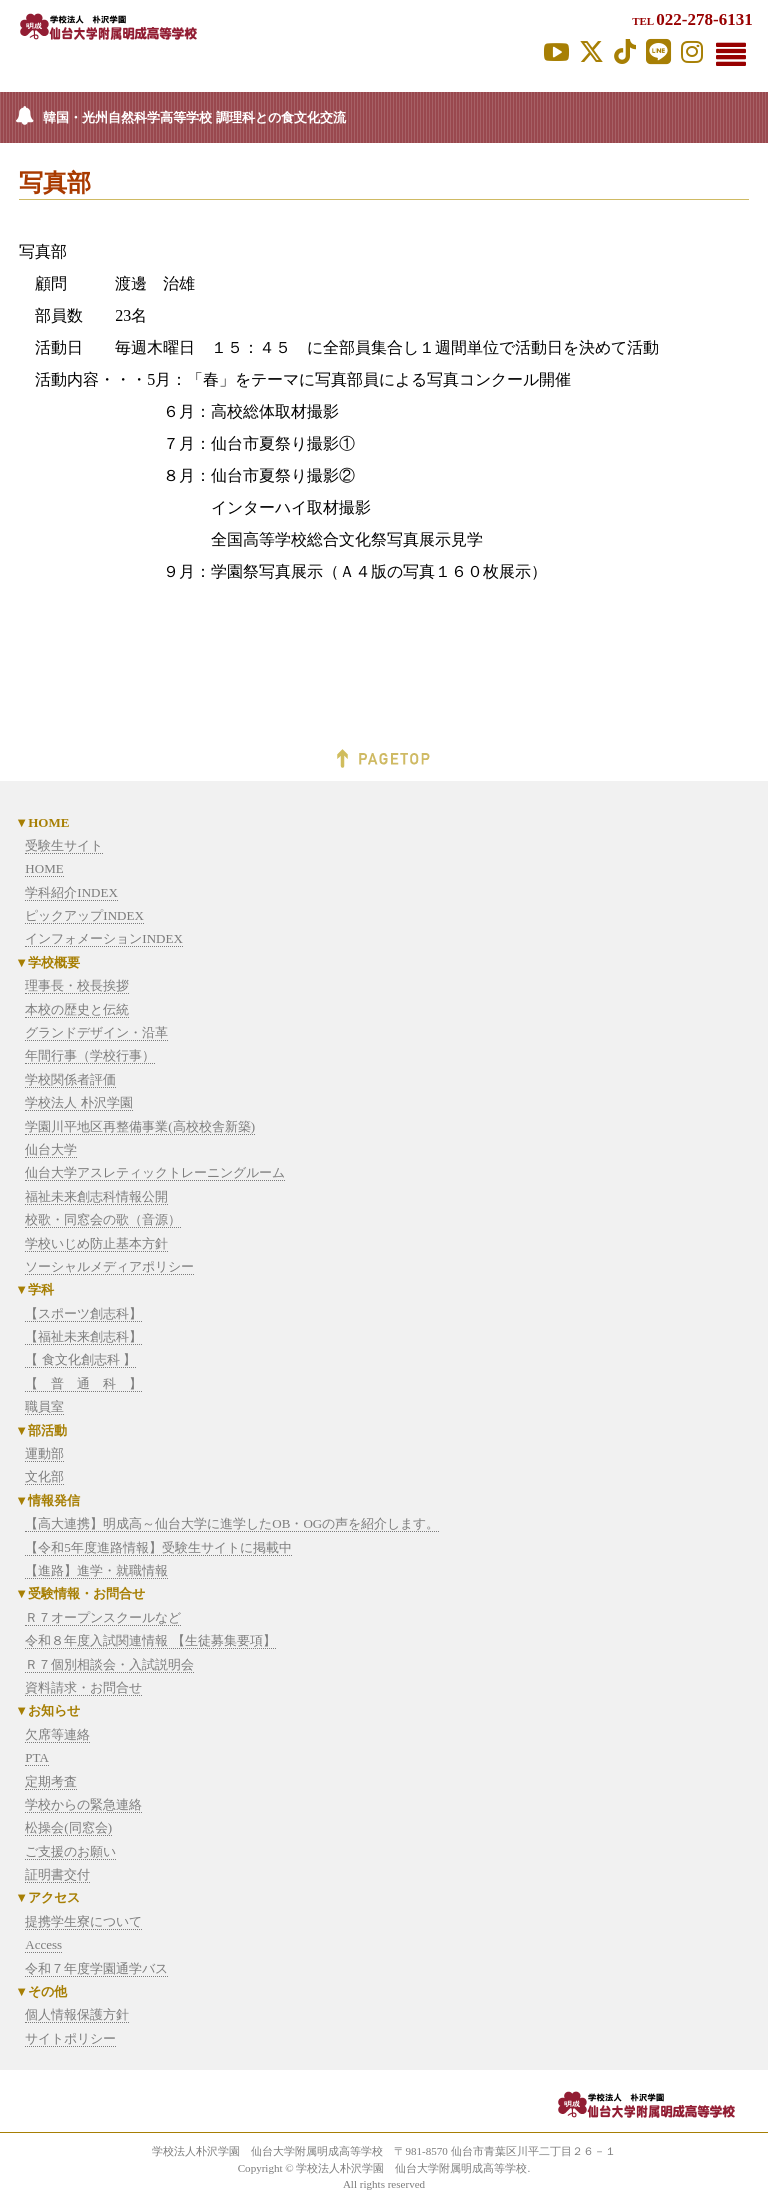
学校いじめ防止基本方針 (96, 1243)
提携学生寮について (83, 1921)
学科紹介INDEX (71, 892)
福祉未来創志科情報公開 (96, 1196)
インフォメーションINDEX (103, 938)
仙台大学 (51, 1149)
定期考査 (51, 1781)
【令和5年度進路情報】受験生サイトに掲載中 (158, 1547)
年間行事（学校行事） (90, 1055)
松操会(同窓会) (68, 1827)
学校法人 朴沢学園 (78, 1102)
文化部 (44, 1476)
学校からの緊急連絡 (83, 1804)
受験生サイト (64, 845)
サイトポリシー (70, 2038)
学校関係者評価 (70, 1079)
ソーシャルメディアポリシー (109, 1266)
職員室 (44, 1406)
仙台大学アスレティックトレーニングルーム (155, 1172)
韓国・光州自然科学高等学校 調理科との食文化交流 (194, 117)
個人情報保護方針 (77, 2014)
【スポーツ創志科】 (83, 1313)
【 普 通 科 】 (83, 1383)
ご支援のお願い (70, 1851)
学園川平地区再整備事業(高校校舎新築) (140, 1126)
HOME (44, 868)
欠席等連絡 (57, 1734)
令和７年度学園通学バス (96, 1968)
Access (43, 1944)
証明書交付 (57, 1874)
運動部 (44, 1453)
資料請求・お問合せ (83, 1687)
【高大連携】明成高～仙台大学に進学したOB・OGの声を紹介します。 (232, 1523)
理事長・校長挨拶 (77, 985)
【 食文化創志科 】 (80, 1359)
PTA (37, 1757)
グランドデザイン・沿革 (96, 1032)
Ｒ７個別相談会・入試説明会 (109, 1664)
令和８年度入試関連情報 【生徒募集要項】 (150, 1640)
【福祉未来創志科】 (83, 1336)
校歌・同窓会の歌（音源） (103, 1219)
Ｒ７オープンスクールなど (103, 1617)
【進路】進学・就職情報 (96, 1570)
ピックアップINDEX (84, 915)
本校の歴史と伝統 (77, 1009)
